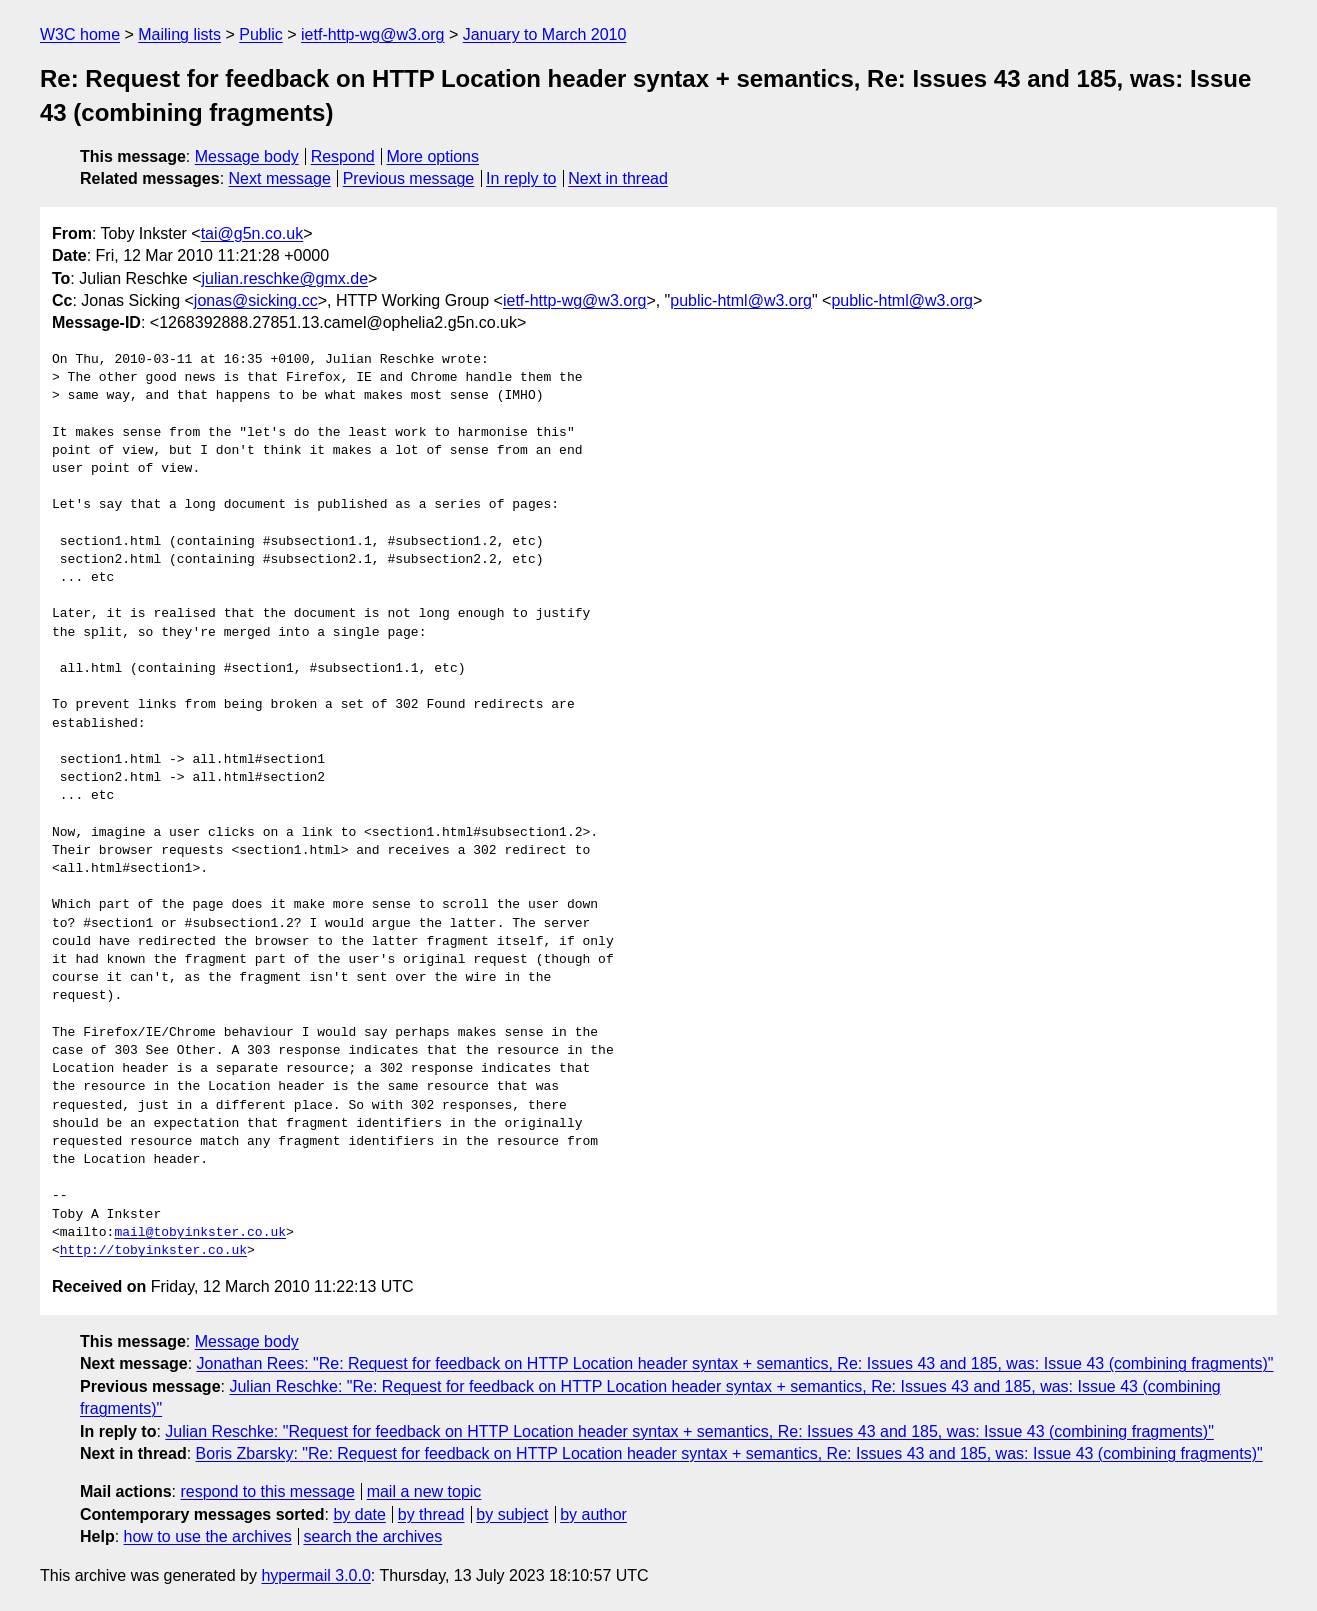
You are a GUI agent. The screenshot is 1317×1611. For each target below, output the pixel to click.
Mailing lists (179, 34)
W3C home (80, 34)
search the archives (373, 1536)
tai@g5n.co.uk (252, 233)
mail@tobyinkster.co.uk (200, 1233)
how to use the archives (208, 1536)
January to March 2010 (545, 34)
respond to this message (267, 1491)
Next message (280, 178)
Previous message (409, 178)
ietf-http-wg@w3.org (372, 34)
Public (261, 34)
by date (359, 1514)
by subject (512, 1514)
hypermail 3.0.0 (315, 1575)
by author (593, 1514)
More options (433, 156)
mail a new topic (424, 1491)
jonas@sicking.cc (256, 300)
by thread (431, 1514)
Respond (343, 156)
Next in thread (618, 178)
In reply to (521, 178)
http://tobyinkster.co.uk (153, 1251)
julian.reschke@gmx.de (285, 278)
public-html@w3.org (741, 300)
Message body (247, 156)
